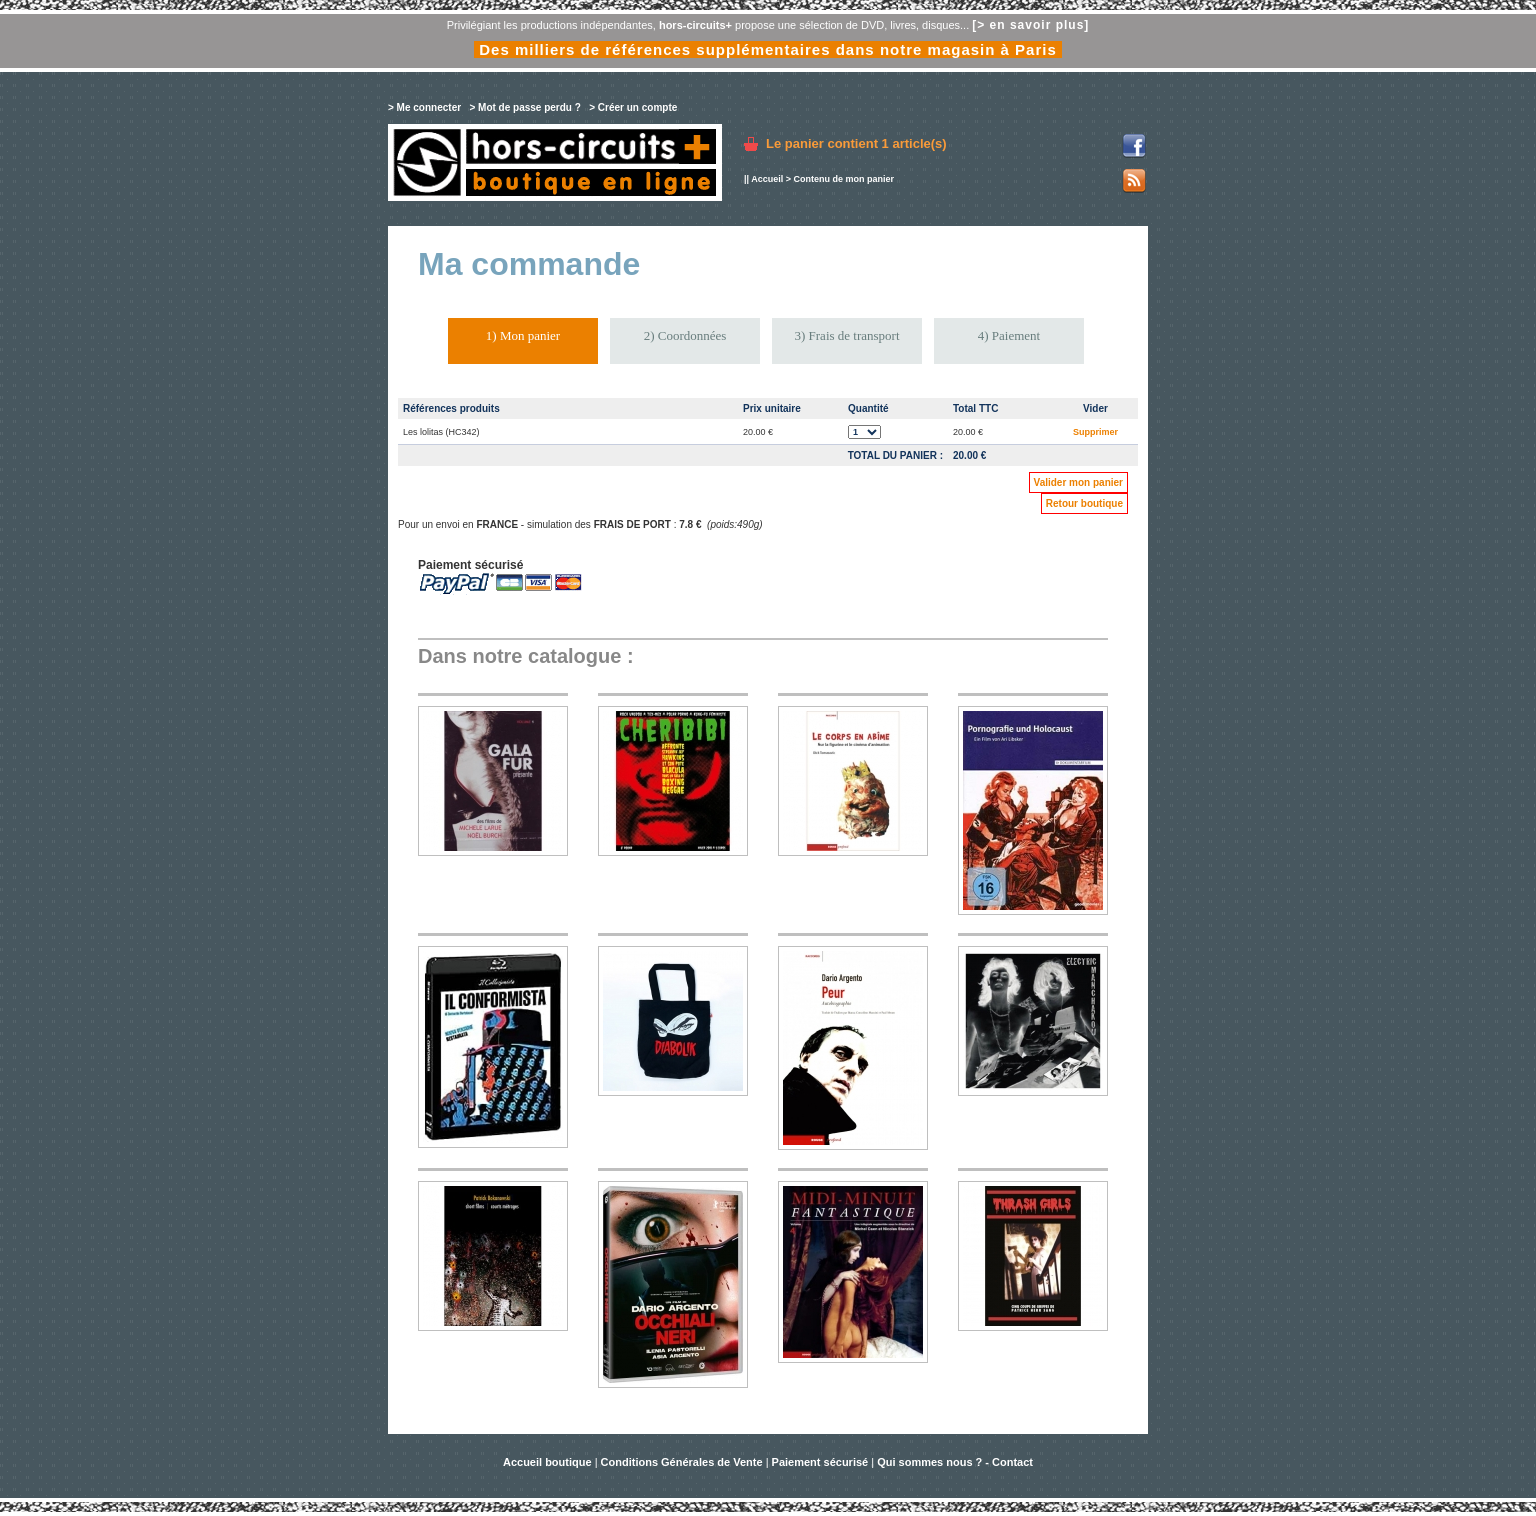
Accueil (767, 179)
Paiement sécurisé (820, 1462)
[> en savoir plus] (1030, 25)
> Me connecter (424, 107)
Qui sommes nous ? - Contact (955, 1462)
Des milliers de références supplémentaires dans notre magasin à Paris (768, 49)
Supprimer (1095, 432)
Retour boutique (1084, 503)
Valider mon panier (1078, 482)
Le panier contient (856, 143)
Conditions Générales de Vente (682, 1462)
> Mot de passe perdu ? (524, 107)
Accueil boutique (549, 1462)
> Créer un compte (633, 107)
